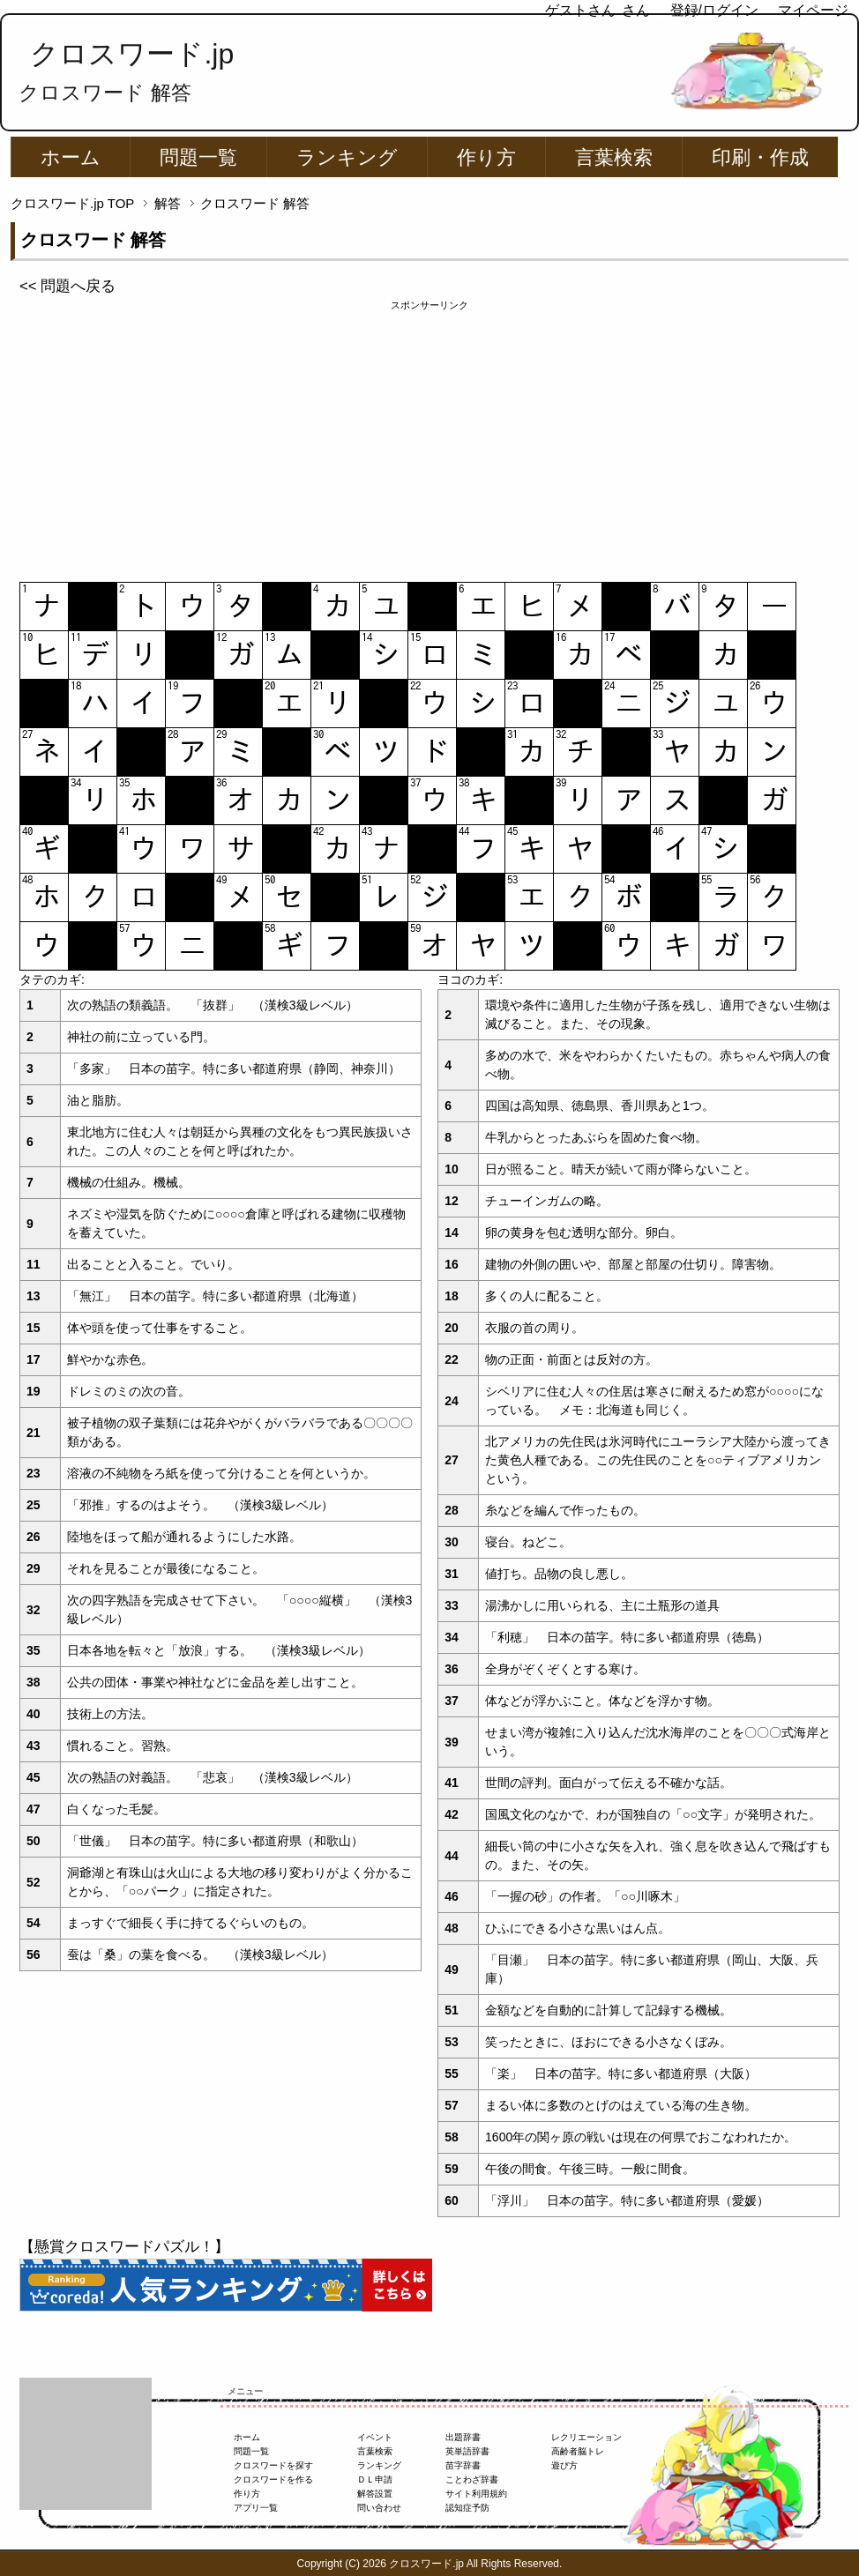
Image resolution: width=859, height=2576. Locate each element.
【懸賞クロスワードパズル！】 (124, 2246)
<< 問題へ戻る (67, 286)
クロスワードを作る (273, 2479)
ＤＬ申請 (374, 2479)
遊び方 (564, 2465)
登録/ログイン (714, 10)
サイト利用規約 (476, 2493)
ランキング (347, 157)
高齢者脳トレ (577, 2451)
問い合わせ (379, 2508)
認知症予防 (467, 2508)
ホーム (71, 157)
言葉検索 (614, 157)
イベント (374, 2437)
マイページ (813, 10)
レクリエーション (586, 2437)
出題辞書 (463, 2437)
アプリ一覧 (256, 2508)
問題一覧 (198, 157)
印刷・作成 (760, 157)
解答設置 (374, 2493)
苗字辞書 (463, 2465)
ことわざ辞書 (471, 2479)
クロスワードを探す (273, 2465)
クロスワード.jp (132, 54)
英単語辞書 (467, 2451)
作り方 (486, 157)
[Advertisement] (429, 436)
